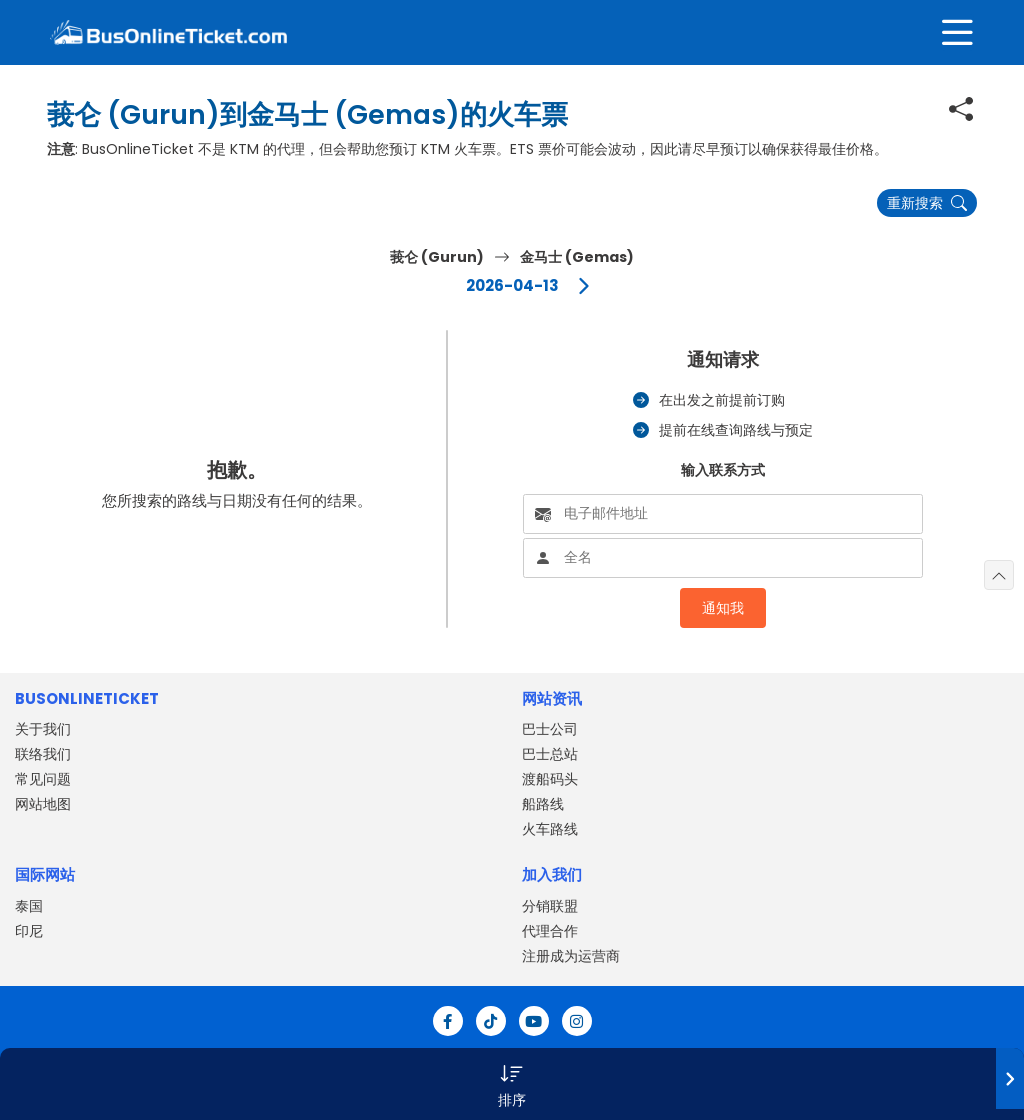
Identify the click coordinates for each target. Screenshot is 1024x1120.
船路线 (543, 804)
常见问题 (43, 779)
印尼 (29, 931)
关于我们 (43, 729)
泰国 (29, 906)
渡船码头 (550, 779)
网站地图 (43, 804)
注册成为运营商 (571, 956)
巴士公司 (550, 729)
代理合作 (550, 931)
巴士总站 (550, 754)
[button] (512, 1084)
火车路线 (550, 829)
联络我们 (43, 754)
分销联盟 (550, 906)
